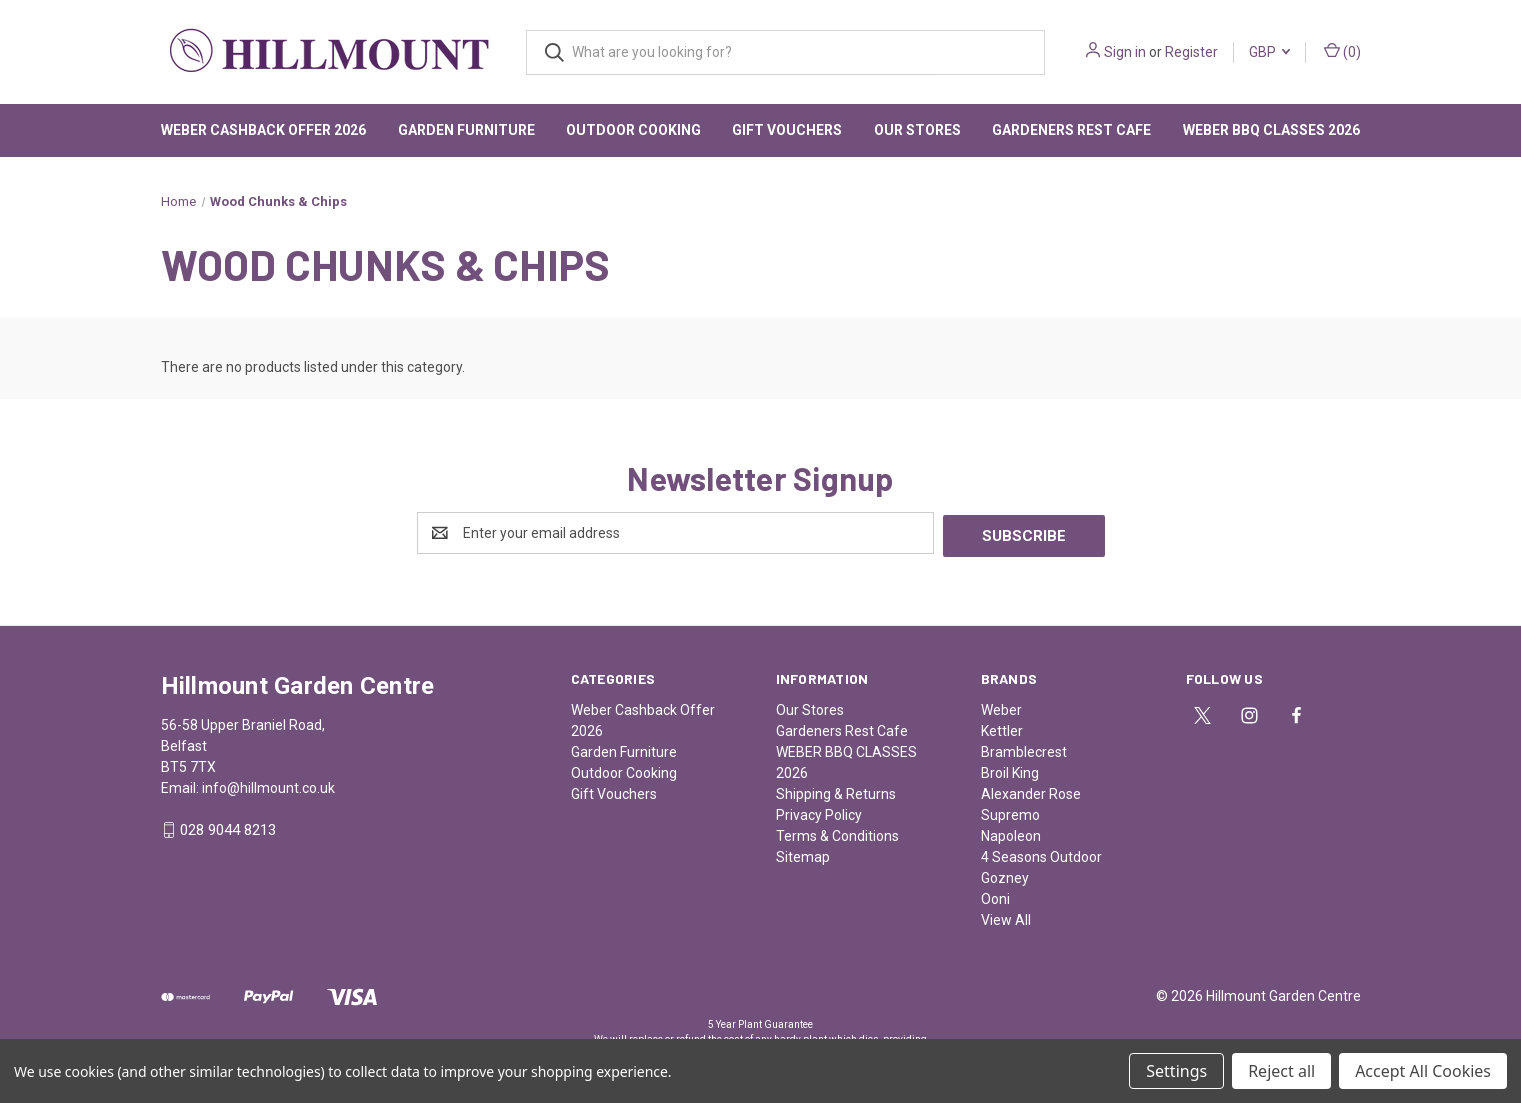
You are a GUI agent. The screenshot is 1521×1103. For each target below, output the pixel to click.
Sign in (1125, 52)
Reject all (1281, 1071)
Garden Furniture (466, 130)
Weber (1001, 707)
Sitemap (803, 854)
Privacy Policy (819, 812)
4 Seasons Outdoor (1041, 854)
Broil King (1010, 770)
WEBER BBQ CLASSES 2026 (1271, 130)
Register (1191, 52)
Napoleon (1011, 833)
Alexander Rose (1031, 791)
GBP (1269, 52)
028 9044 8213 (228, 828)
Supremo (1010, 812)
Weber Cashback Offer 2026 (263, 130)
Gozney (1005, 875)
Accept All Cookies (1423, 1071)
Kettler (1002, 728)
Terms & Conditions (837, 833)
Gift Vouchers (787, 130)
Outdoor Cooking (633, 130)
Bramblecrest (1024, 749)
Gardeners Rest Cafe (1071, 130)
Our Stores (917, 130)
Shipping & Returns (836, 791)
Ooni (995, 896)
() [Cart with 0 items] (1342, 51)
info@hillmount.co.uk (268, 785)
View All (1006, 917)
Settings (1176, 1071)
